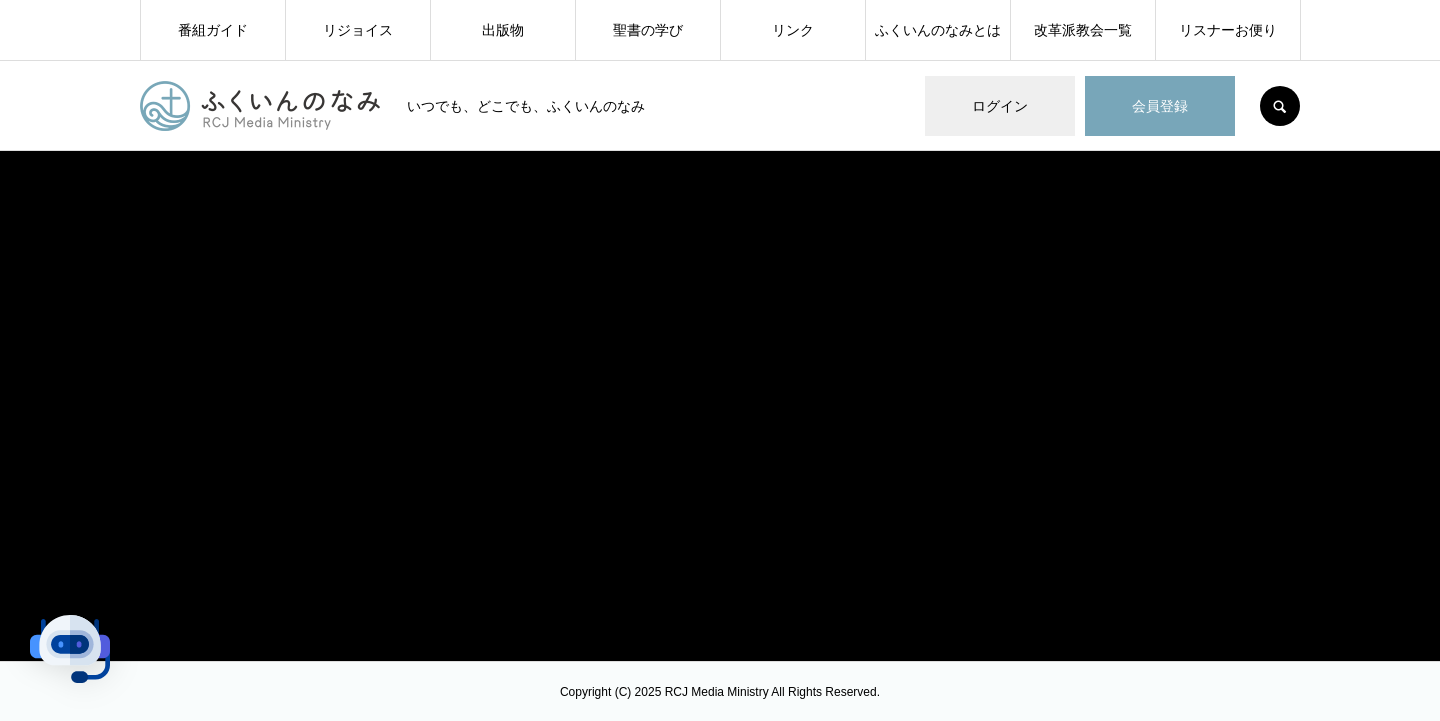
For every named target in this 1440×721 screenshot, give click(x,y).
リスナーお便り (1228, 30)
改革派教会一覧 (1083, 30)
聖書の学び (648, 30)
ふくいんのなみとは (938, 30)
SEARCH (1280, 106)
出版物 (503, 30)
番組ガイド (213, 30)
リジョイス (358, 30)
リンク (793, 30)
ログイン (1000, 106)
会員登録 (1160, 106)
